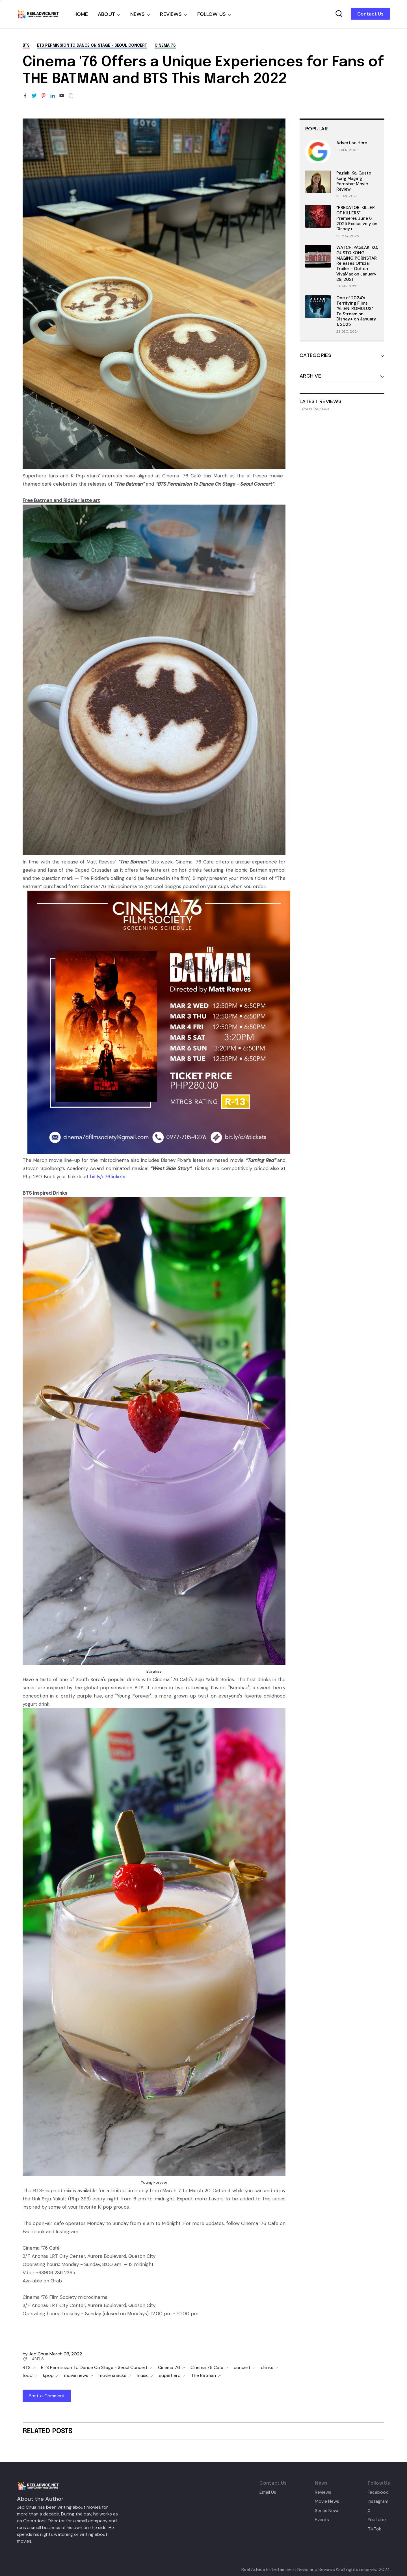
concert (244, 2367)
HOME (80, 14)
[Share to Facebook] (25, 95)
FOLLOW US (211, 14)
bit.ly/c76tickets (107, 1176)
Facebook (378, 2492)
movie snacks (115, 2375)
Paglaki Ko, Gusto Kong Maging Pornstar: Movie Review (353, 181)
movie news (78, 2375)
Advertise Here (351, 143)
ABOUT (106, 14)
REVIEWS (171, 14)
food (30, 2375)
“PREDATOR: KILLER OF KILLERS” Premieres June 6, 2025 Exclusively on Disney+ (356, 218)
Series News (327, 2510)
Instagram (378, 2501)
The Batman (206, 2375)
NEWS (137, 14)
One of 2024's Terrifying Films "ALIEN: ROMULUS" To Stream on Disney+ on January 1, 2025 (356, 311)
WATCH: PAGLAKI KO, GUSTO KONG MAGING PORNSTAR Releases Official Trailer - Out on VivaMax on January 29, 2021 (357, 263)
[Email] (61, 95)
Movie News (327, 2501)
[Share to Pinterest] (43, 95)
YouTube (377, 2519)
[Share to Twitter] (34, 95)
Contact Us (370, 14)
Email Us (267, 2492)
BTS (26, 46)
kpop (51, 2375)
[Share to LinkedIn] (52, 95)
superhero (172, 2375)
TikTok (374, 2529)
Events (322, 2519)
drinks (269, 2367)
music (145, 2375)
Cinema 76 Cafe (209, 2367)
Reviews (323, 2492)
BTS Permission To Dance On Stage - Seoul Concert (92, 46)
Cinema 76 (165, 46)
